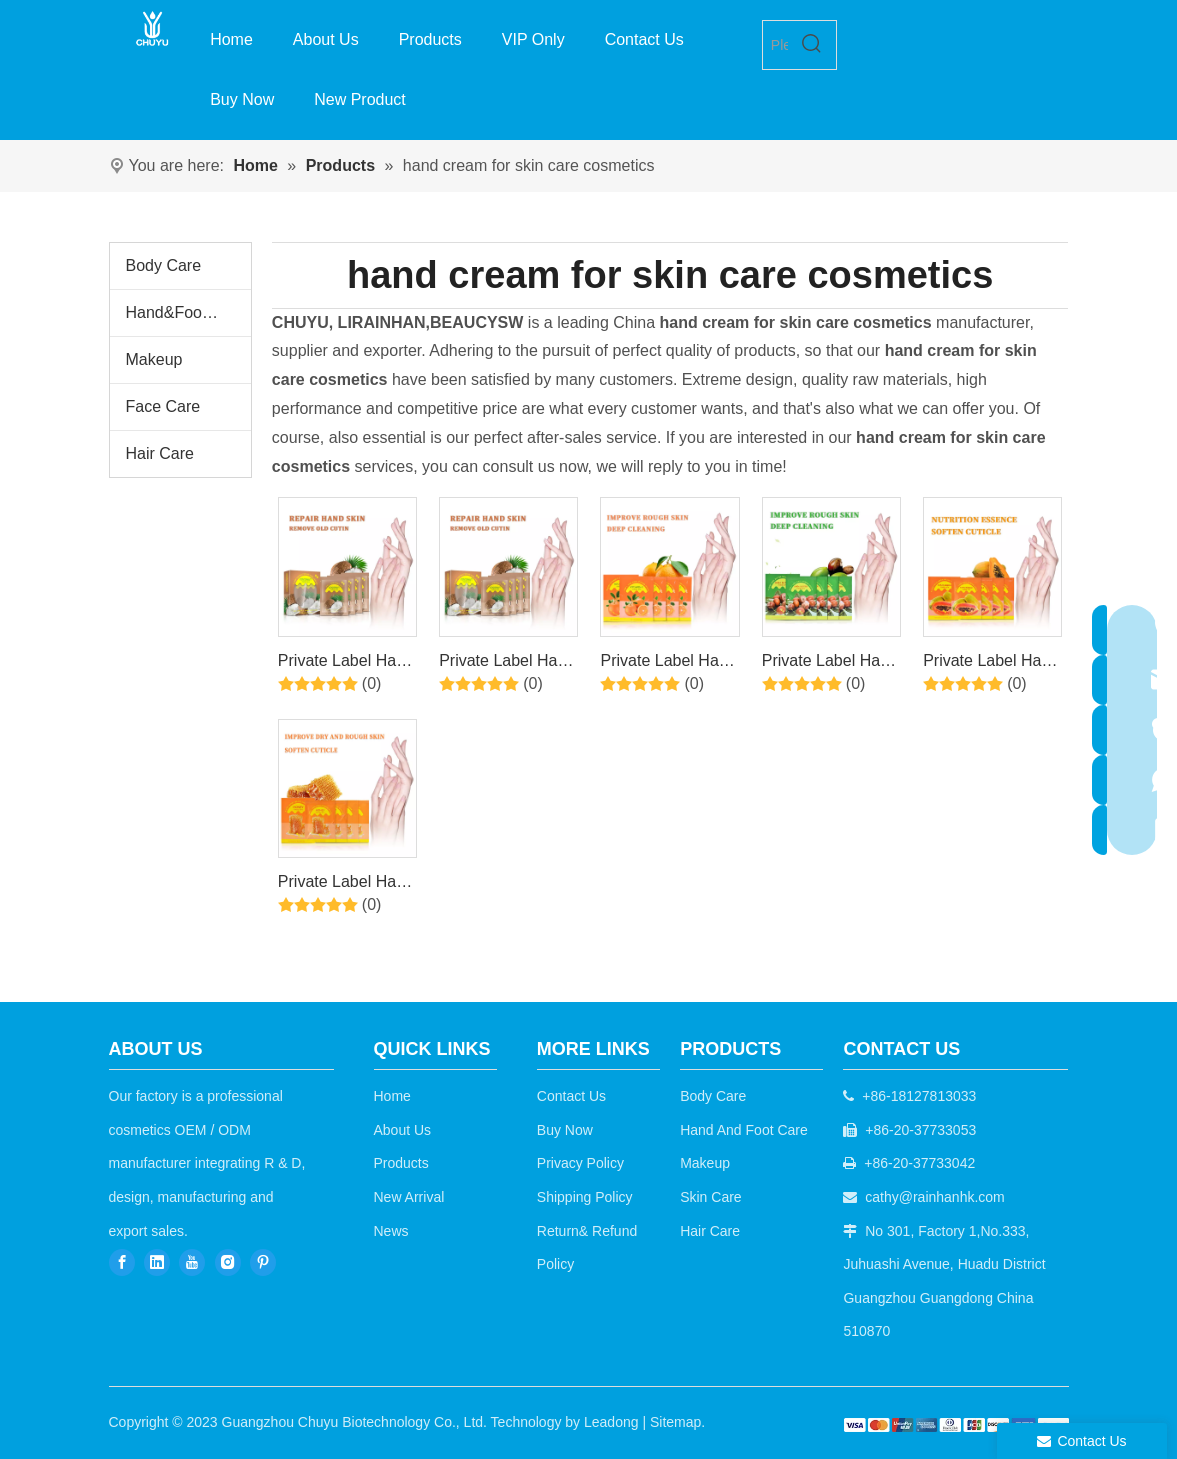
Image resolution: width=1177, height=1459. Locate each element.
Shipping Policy (585, 1197)
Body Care (164, 265)
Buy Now (565, 1130)
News (391, 1231)
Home (392, 1096)
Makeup (154, 359)
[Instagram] (228, 1262)
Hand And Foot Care (744, 1130)
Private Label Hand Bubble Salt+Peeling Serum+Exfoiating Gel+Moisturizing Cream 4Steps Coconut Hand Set (346, 664)
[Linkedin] (157, 1262)
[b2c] (956, 1424)
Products (401, 1163)
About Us (403, 1130)
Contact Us (571, 1096)
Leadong (611, 1422)
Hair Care (160, 453)
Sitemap (675, 1422)
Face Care (163, 406)
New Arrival (409, 1197)
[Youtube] (192, 1262)
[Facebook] (122, 1262)
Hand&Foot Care (186, 312)
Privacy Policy (580, 1163)
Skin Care (710, 1197)
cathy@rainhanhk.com (935, 1197)
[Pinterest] (263, 1262)
